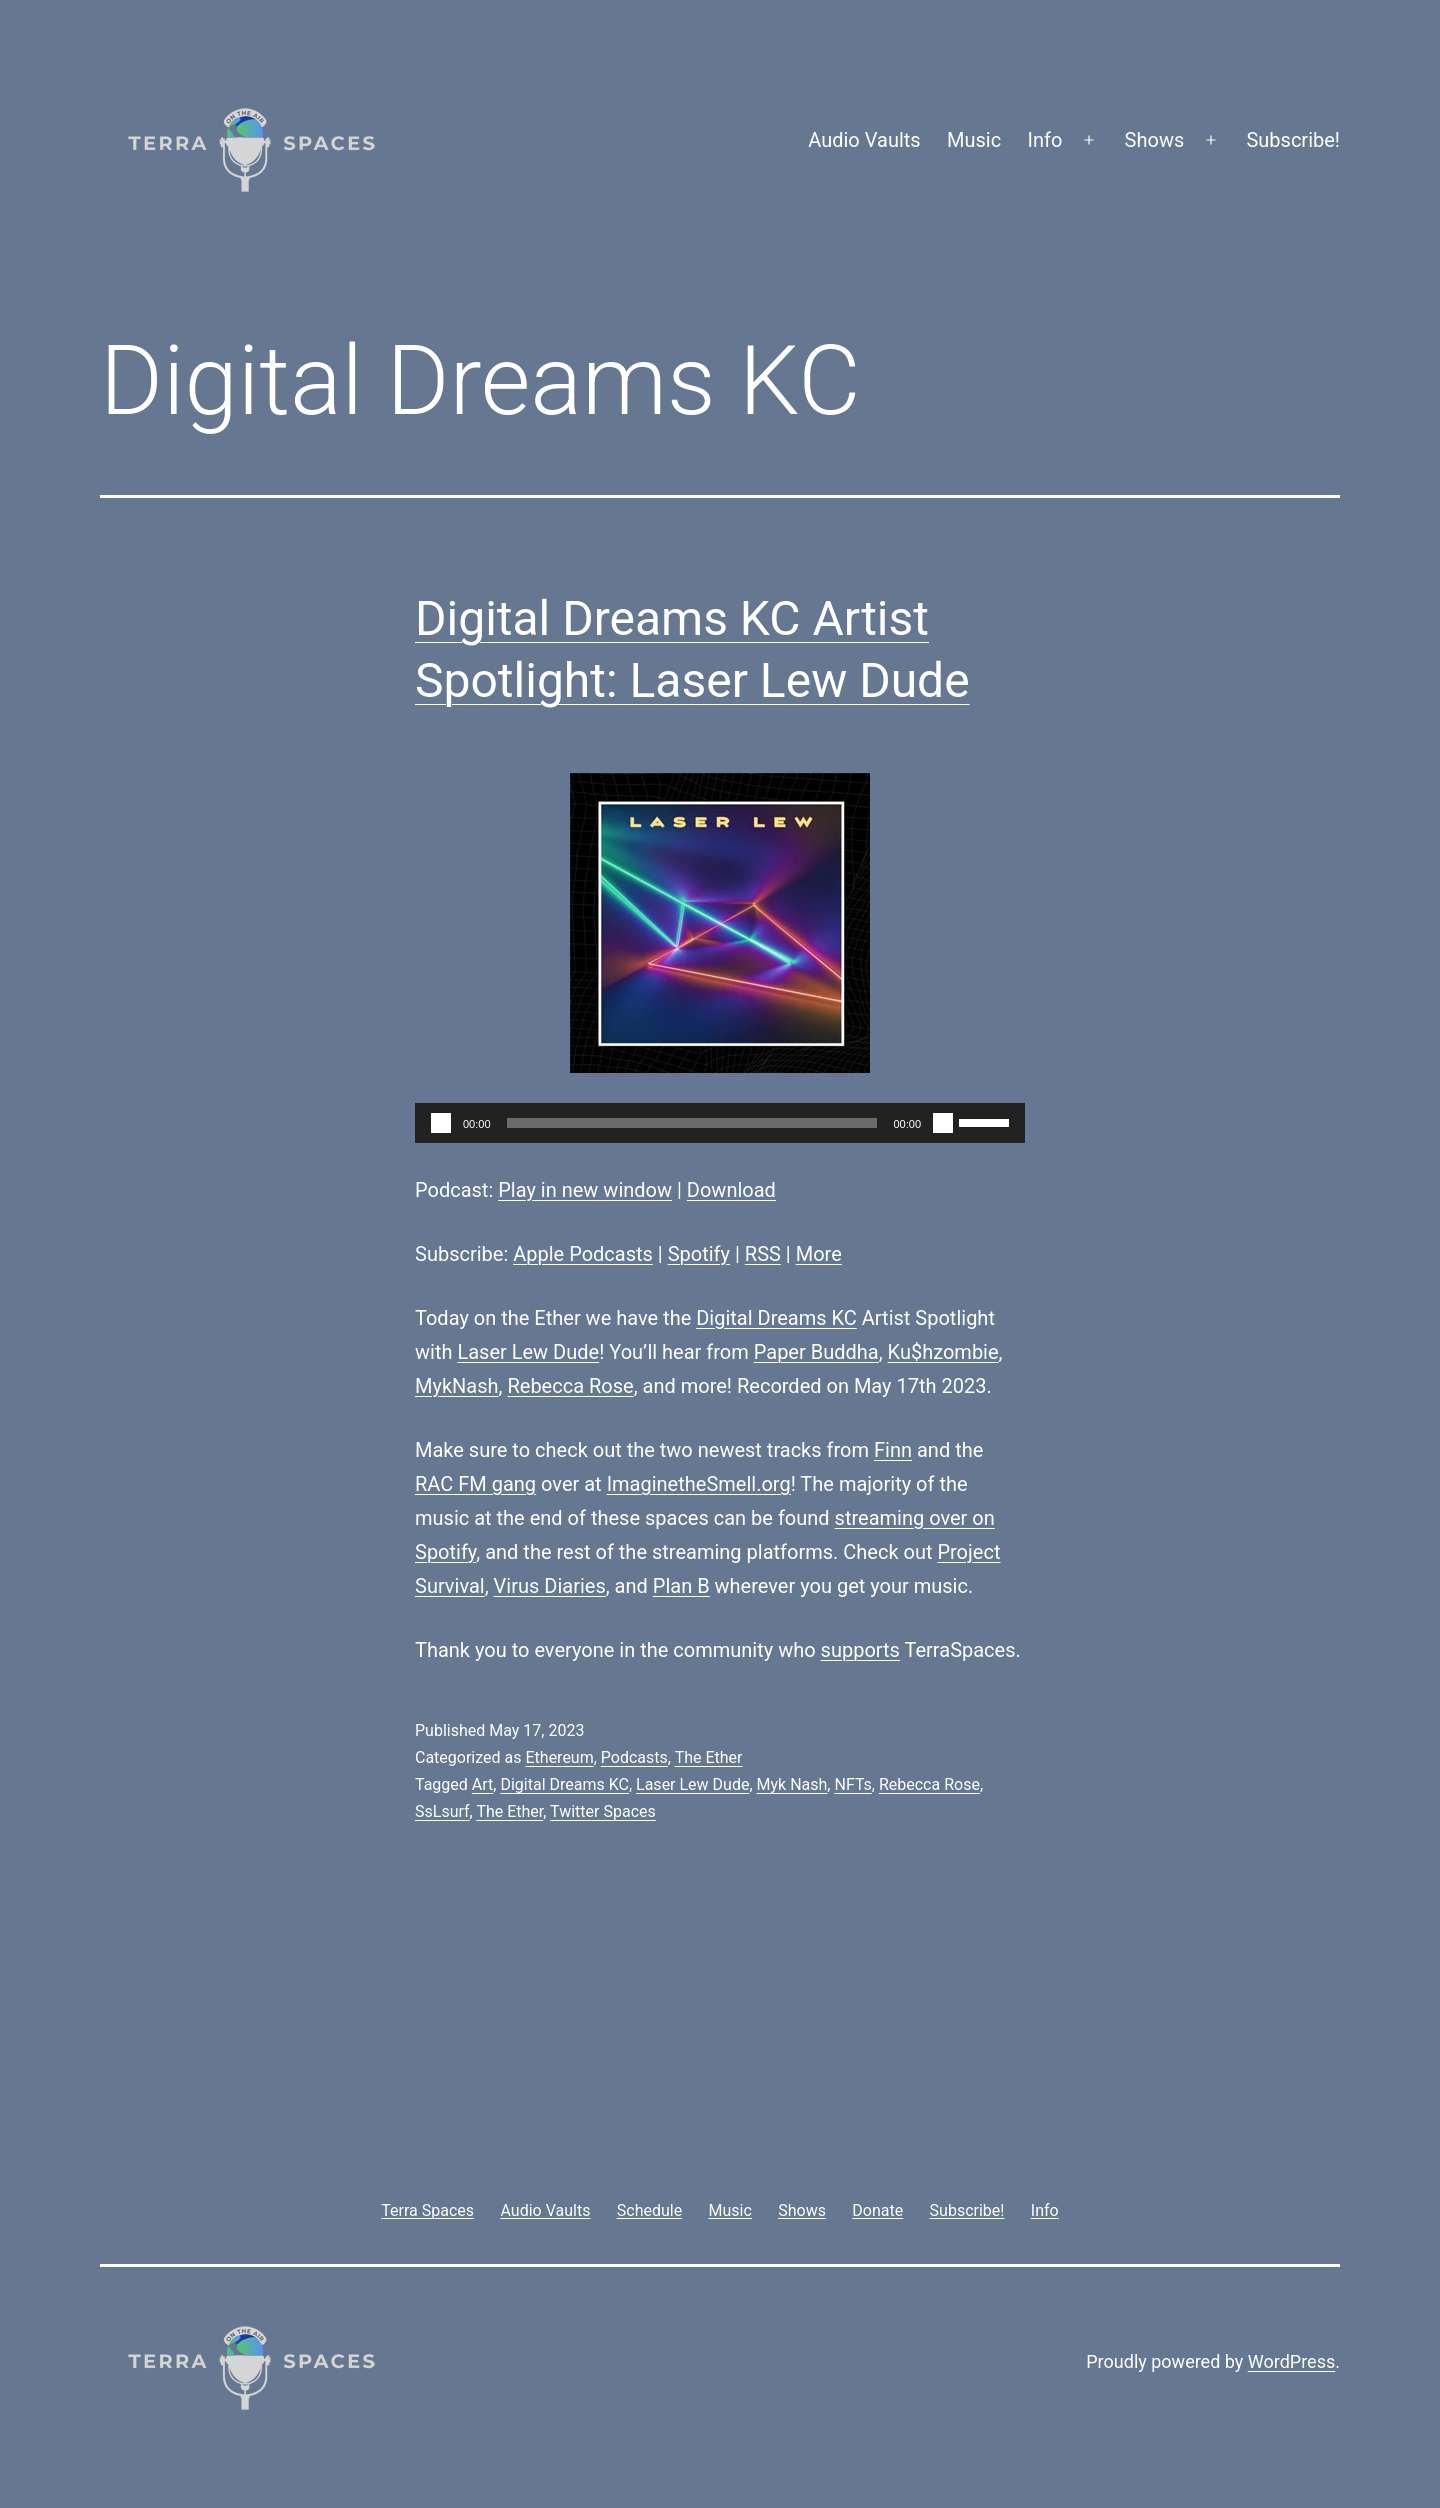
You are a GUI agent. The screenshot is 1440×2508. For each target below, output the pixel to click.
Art (482, 1784)
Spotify (699, 1254)
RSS (763, 1254)
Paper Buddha (816, 1352)
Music (974, 140)
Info (1045, 140)
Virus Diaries (550, 1586)
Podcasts (634, 1757)
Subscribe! (1293, 140)
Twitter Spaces (603, 1811)
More (819, 1254)
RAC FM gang (475, 1484)
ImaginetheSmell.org (699, 1484)
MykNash (457, 1386)
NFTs (852, 1784)
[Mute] (943, 1123)
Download (731, 1190)
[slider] (692, 1123)
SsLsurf (442, 1811)
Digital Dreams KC (776, 1318)
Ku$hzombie (943, 1352)
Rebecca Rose (570, 1386)
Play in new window (585, 1190)
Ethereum (559, 1757)
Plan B (681, 1586)
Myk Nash (792, 1784)
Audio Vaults (864, 140)
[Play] (441, 1123)
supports (860, 1650)
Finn (893, 1450)
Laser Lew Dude (528, 1352)
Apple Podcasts (583, 1254)
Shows (1155, 140)
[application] (720, 1123)
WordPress (1291, 2361)
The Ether (709, 1757)
